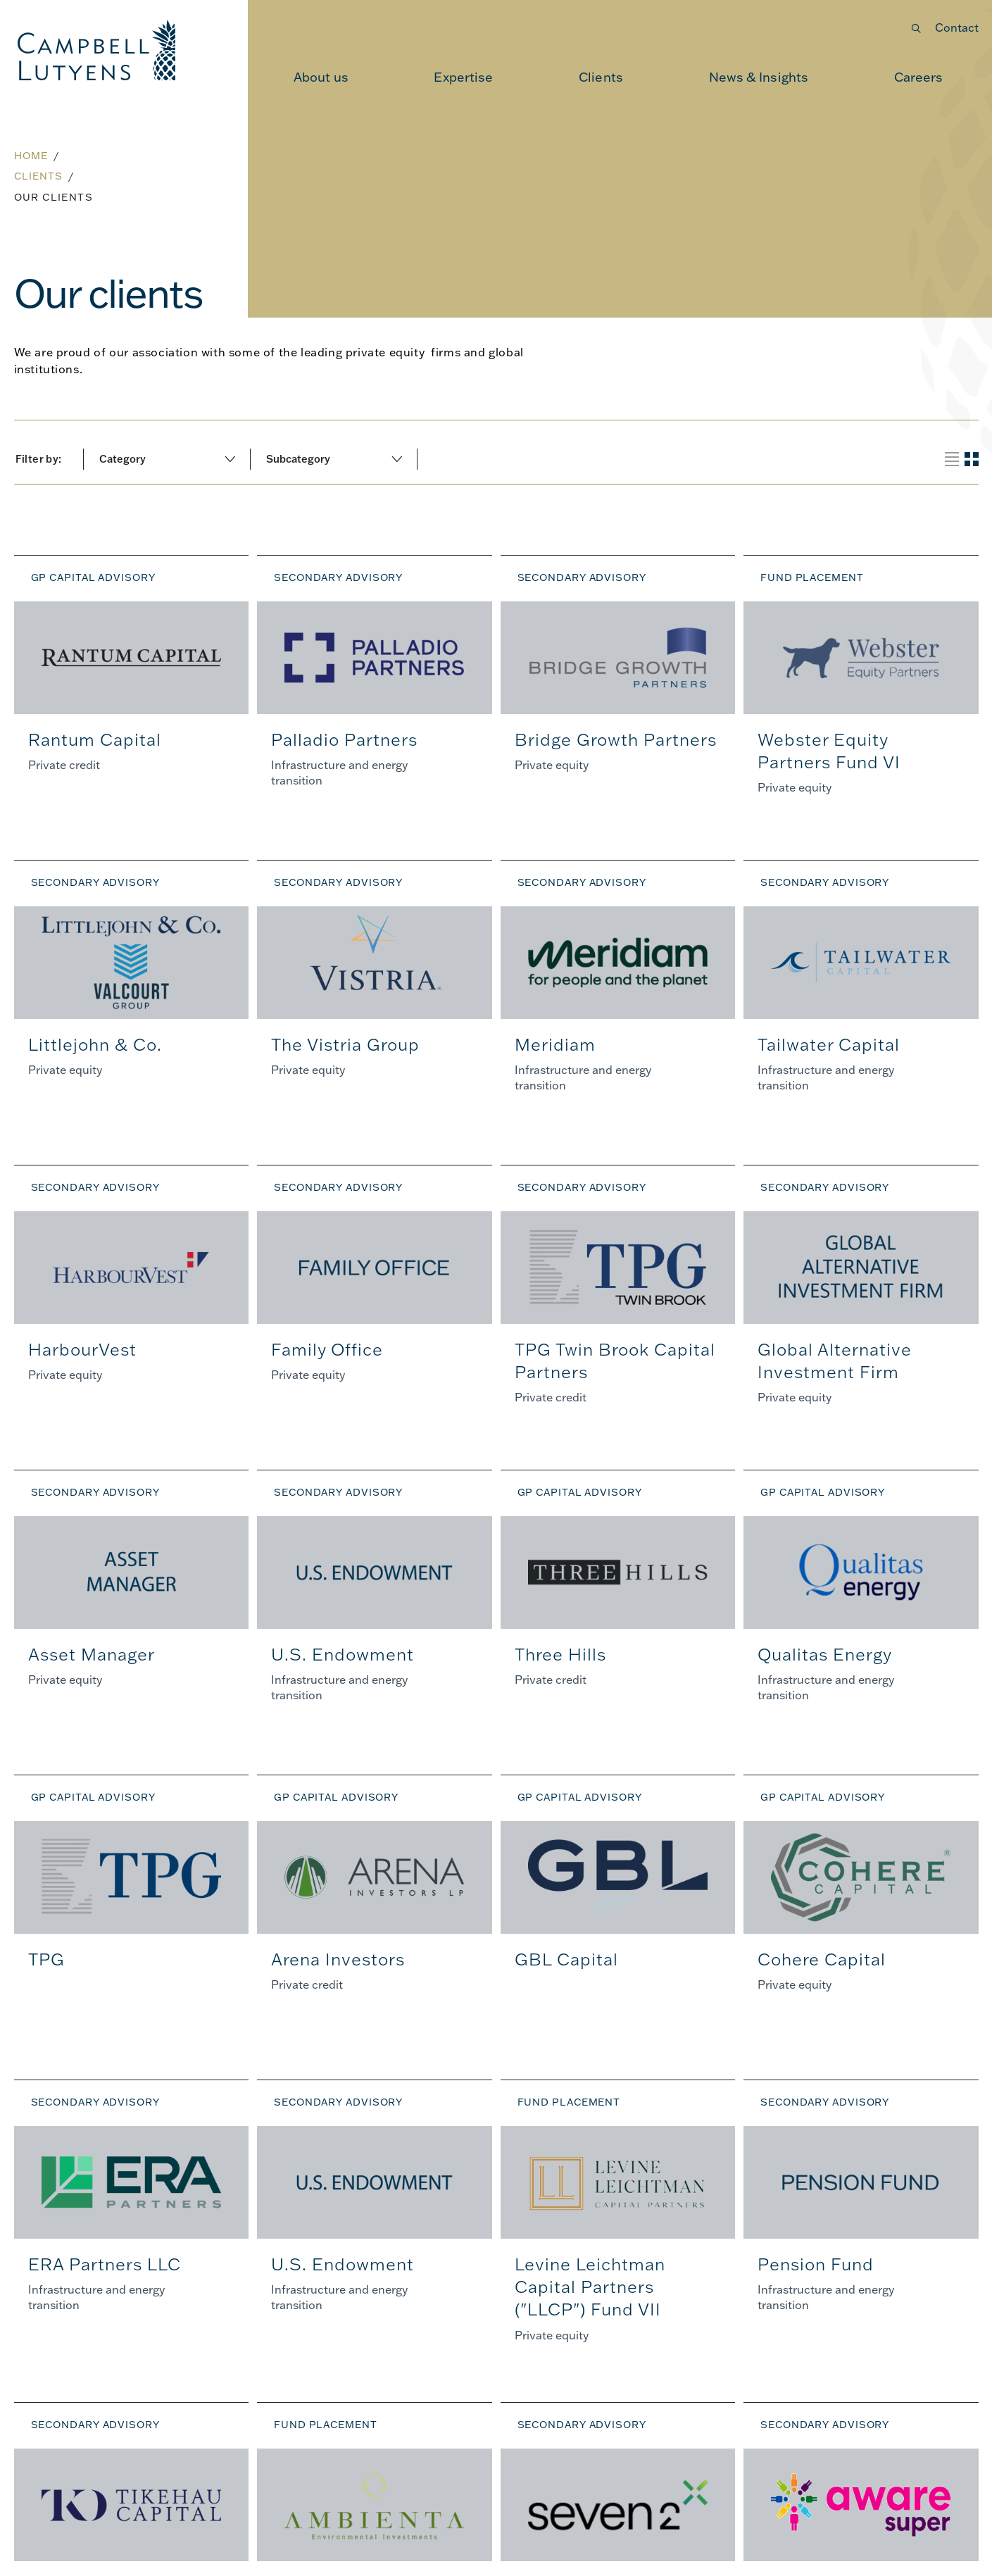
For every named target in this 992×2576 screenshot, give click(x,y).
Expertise (463, 77)
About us (321, 77)
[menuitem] (321, 77)
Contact (957, 27)
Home (31, 155)
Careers (918, 77)
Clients (601, 77)
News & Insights (759, 77)
